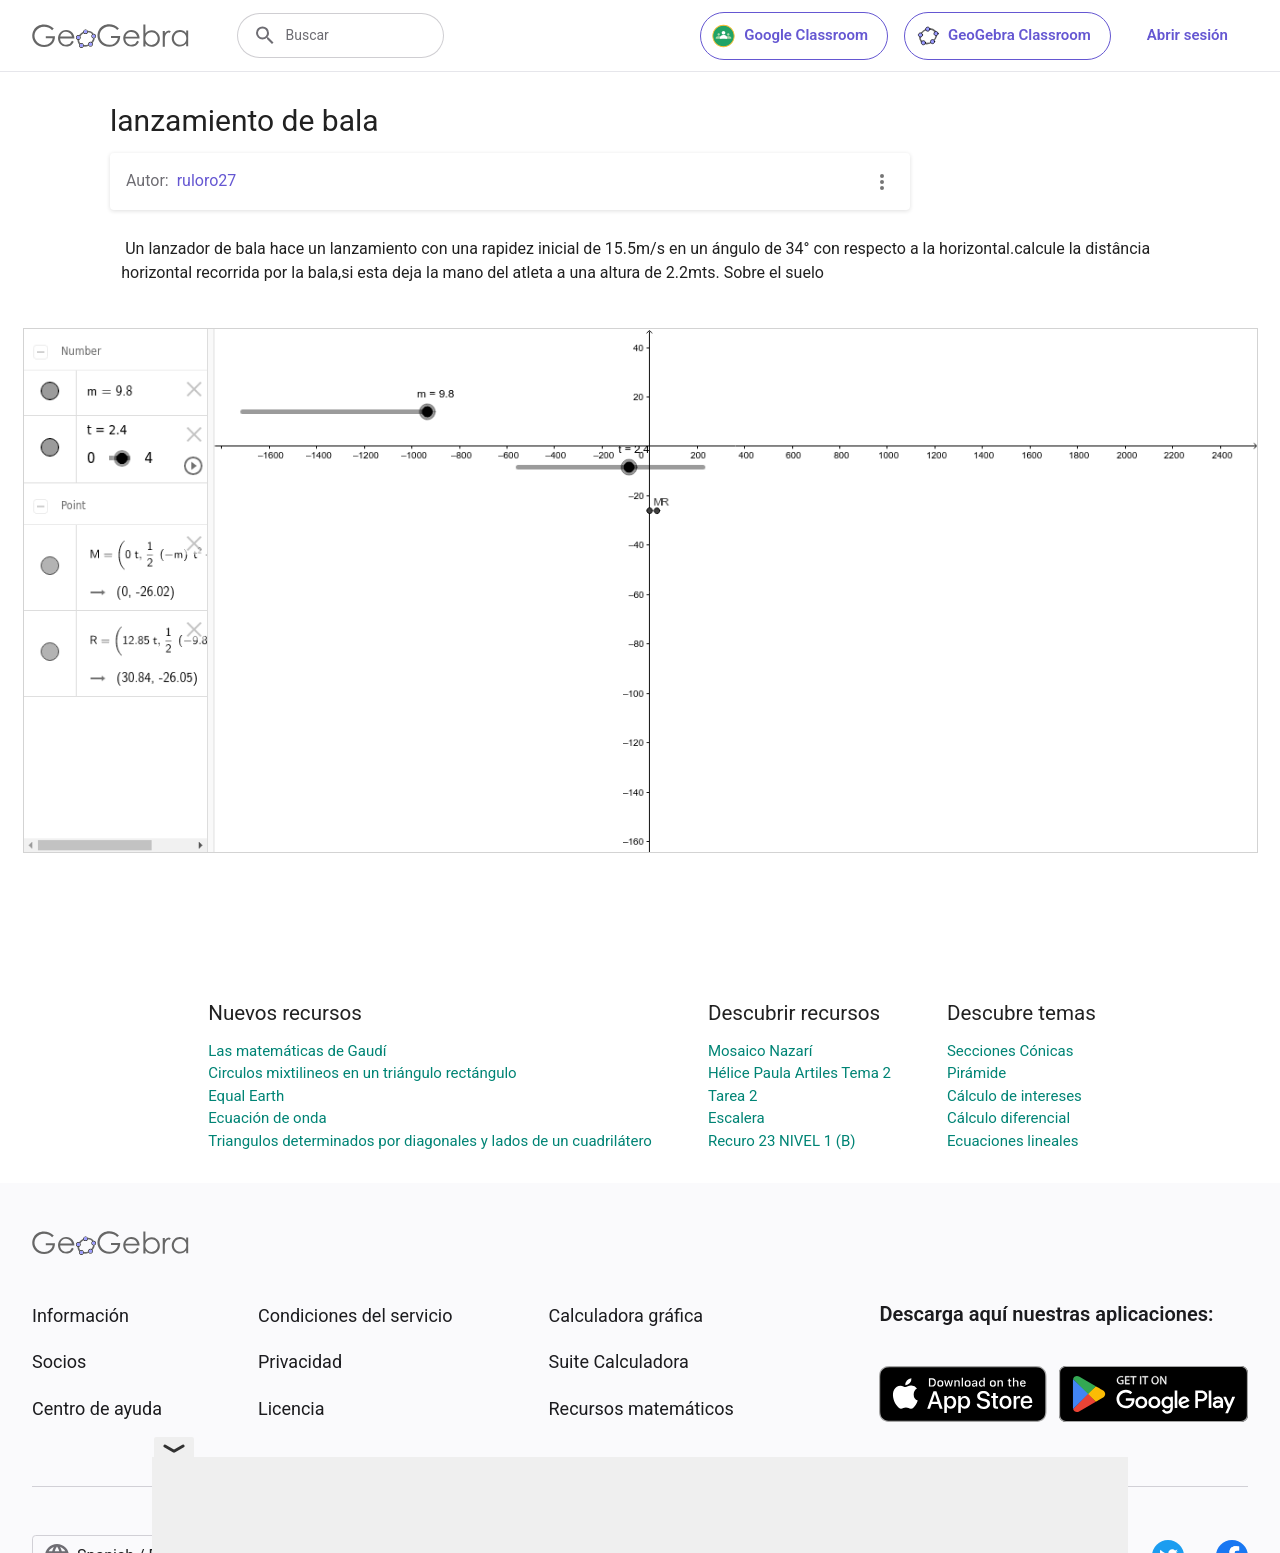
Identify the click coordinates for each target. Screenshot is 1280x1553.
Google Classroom (790, 36)
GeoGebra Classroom (1003, 36)
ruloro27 (207, 180)
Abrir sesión (1187, 35)
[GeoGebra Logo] (110, 36)
